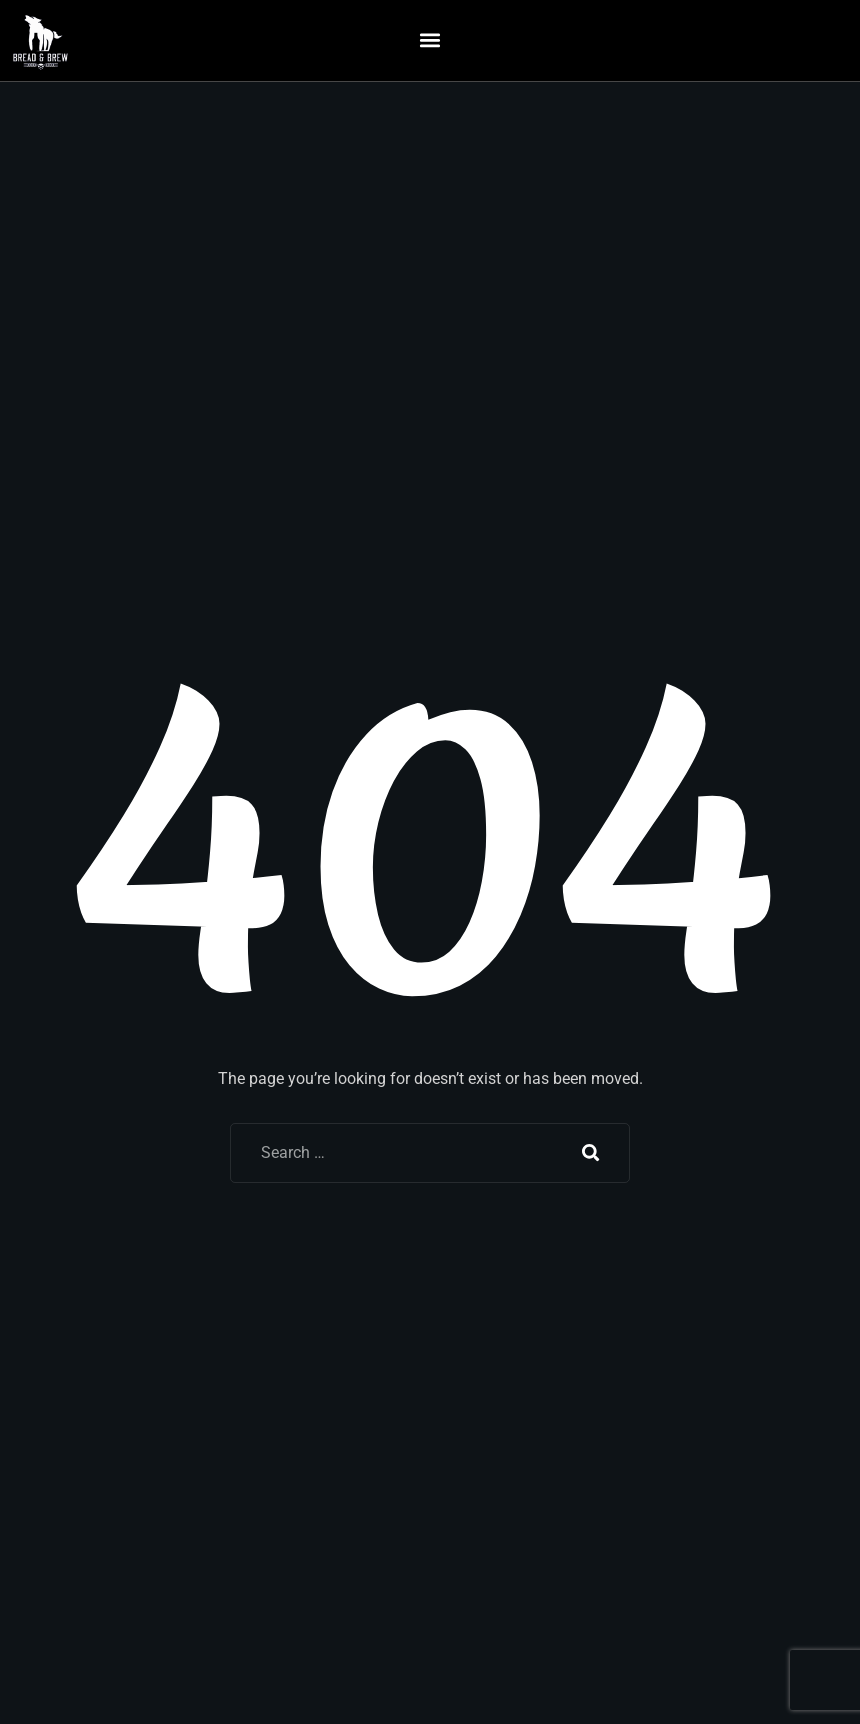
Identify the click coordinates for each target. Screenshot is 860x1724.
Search (591, 1153)
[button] (430, 40)
